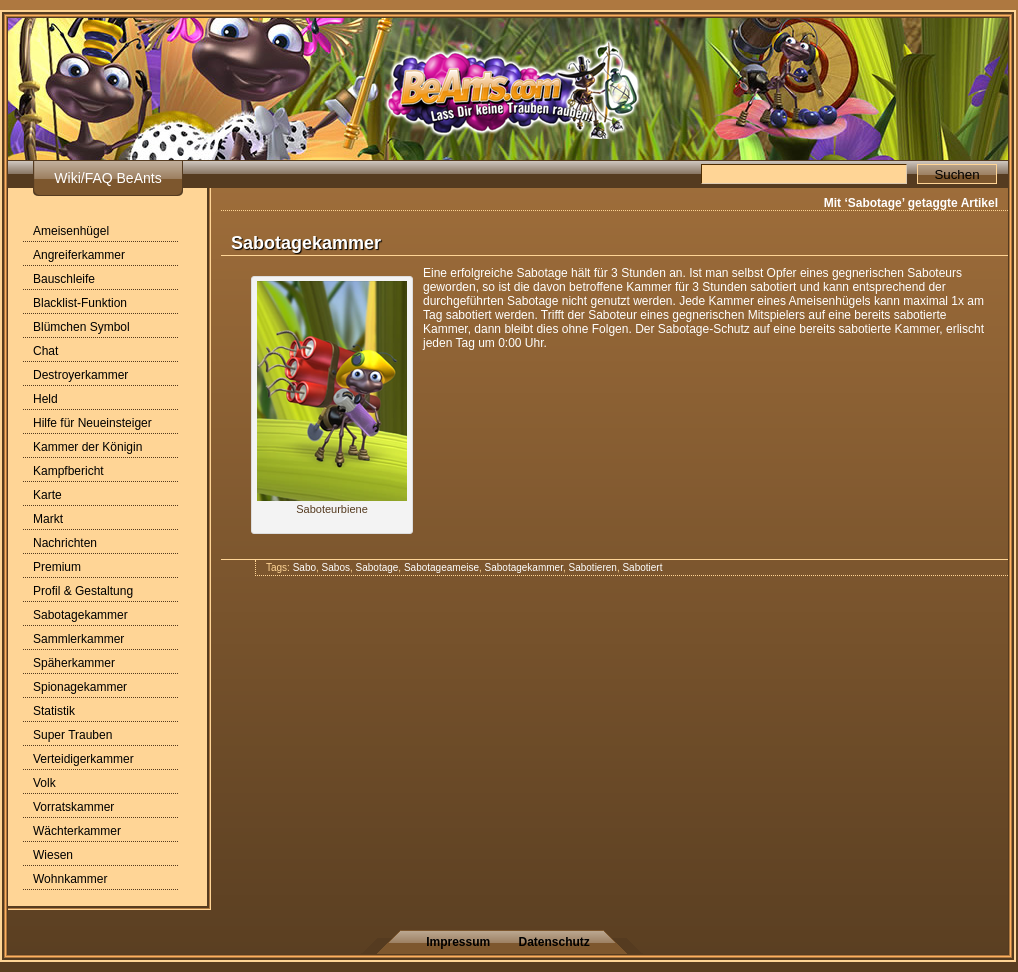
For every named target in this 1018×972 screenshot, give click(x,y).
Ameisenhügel (71, 231)
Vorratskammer (73, 807)
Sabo (304, 567)
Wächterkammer (77, 831)
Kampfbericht (68, 471)
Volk (44, 783)
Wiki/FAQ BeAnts (107, 178)
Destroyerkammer (80, 375)
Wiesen (53, 855)
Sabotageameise (441, 567)
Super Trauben (72, 735)
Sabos (336, 567)
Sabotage (377, 567)
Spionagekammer (80, 687)
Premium (57, 567)
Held (45, 399)
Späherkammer (74, 663)
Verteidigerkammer (83, 759)
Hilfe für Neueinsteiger (92, 423)
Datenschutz (554, 942)
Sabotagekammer (80, 615)
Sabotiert (642, 567)
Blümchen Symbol (81, 327)
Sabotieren (593, 567)
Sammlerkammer (78, 639)
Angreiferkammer (79, 255)
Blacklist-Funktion (80, 303)
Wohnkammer (70, 879)
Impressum (458, 942)
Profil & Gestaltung (83, 591)
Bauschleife (64, 279)
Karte (47, 495)
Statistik (54, 711)
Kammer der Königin (87, 447)
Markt (48, 519)
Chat (45, 351)
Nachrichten (65, 543)
